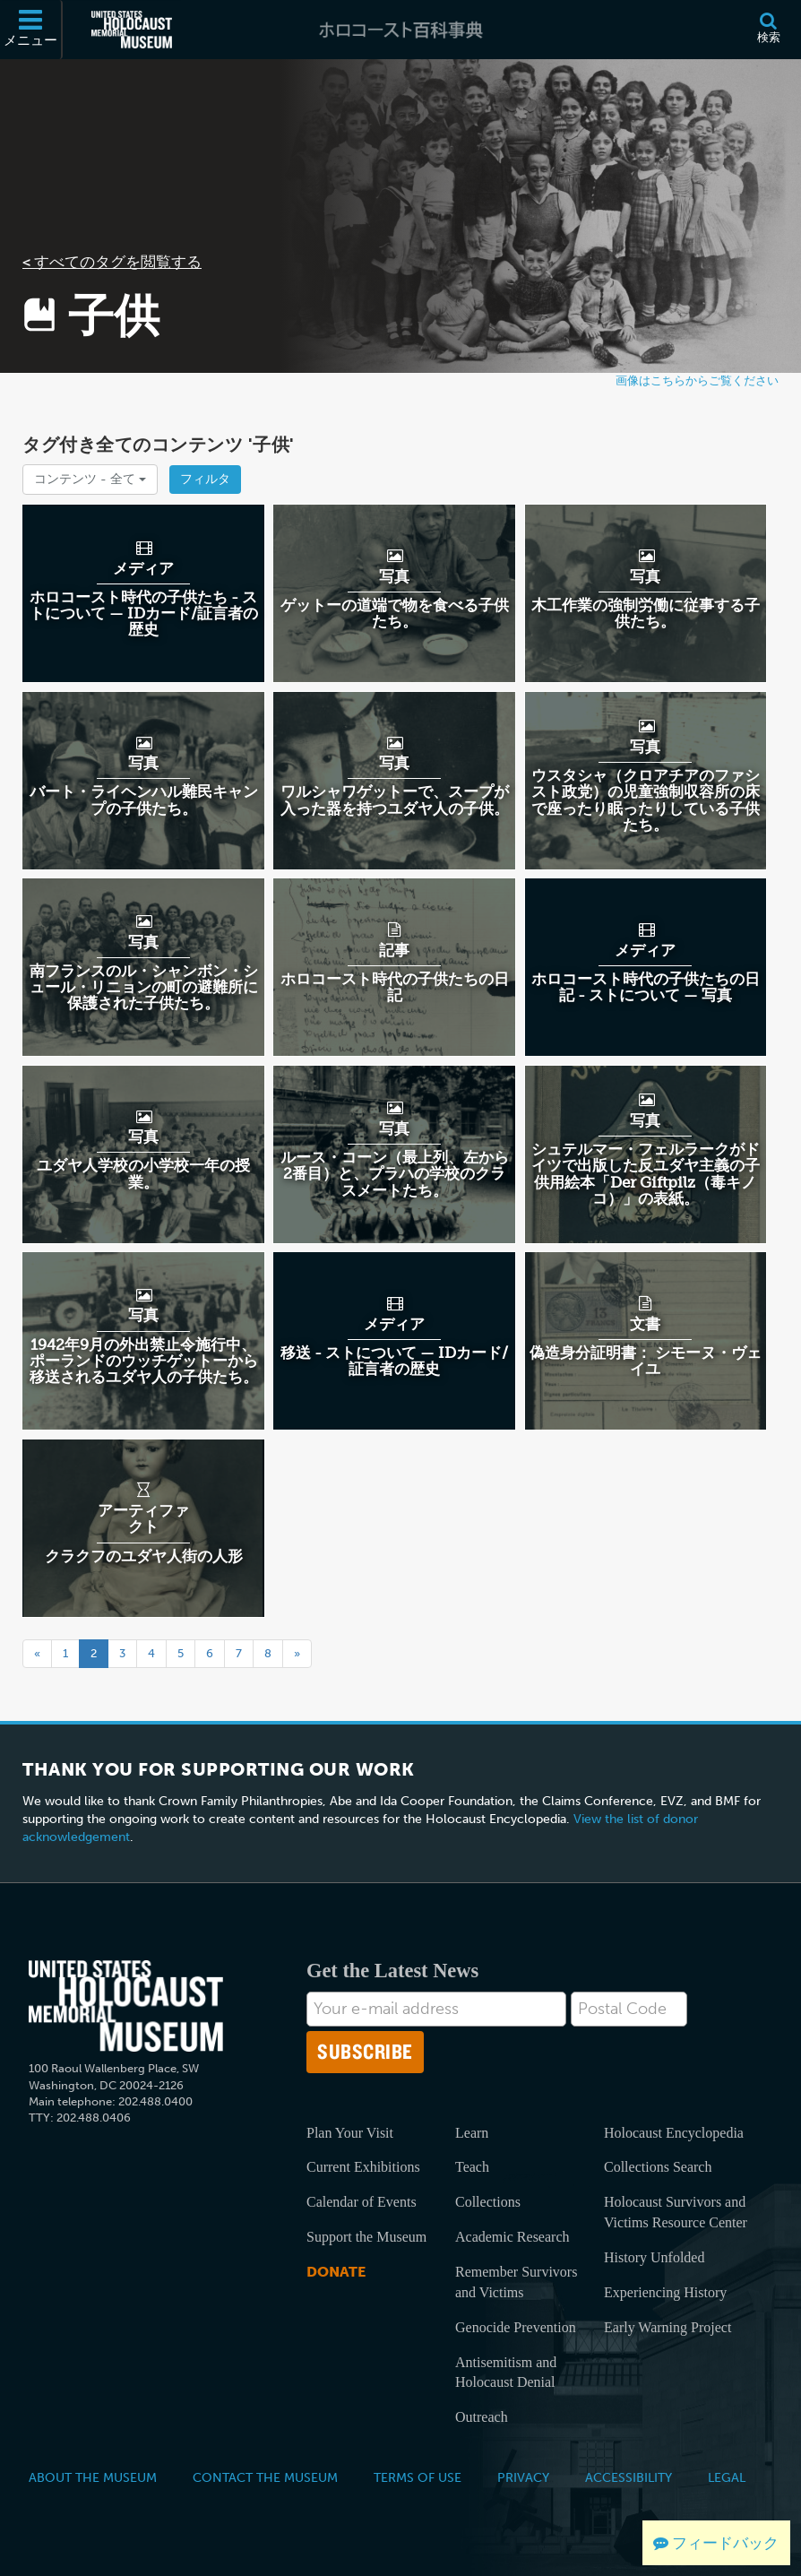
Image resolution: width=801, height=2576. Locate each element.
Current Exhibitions (363, 2166)
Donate (336, 2271)
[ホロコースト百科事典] (400, 29)
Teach (472, 2166)
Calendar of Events (361, 2201)
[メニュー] (31, 29)
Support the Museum (366, 2236)
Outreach (481, 2417)
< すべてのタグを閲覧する (112, 262)
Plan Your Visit (349, 2132)
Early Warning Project (667, 2327)
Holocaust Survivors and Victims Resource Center (675, 2212)
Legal (726, 2477)
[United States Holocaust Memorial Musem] (126, 2006)
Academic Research (512, 2236)
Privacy (523, 2477)
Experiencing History (665, 2292)
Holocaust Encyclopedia (674, 2132)
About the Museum (93, 2477)
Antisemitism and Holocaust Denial (505, 2372)
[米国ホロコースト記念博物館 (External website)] (131, 29)
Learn (471, 2132)
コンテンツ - (90, 479)
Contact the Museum (265, 2477)
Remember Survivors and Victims (516, 2282)
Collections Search (657, 2166)
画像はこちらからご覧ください (697, 380)
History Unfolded (654, 2257)
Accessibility (628, 2477)
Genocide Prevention (515, 2327)
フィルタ (205, 479)
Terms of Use (417, 2477)
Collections (488, 2201)
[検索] (768, 29)
